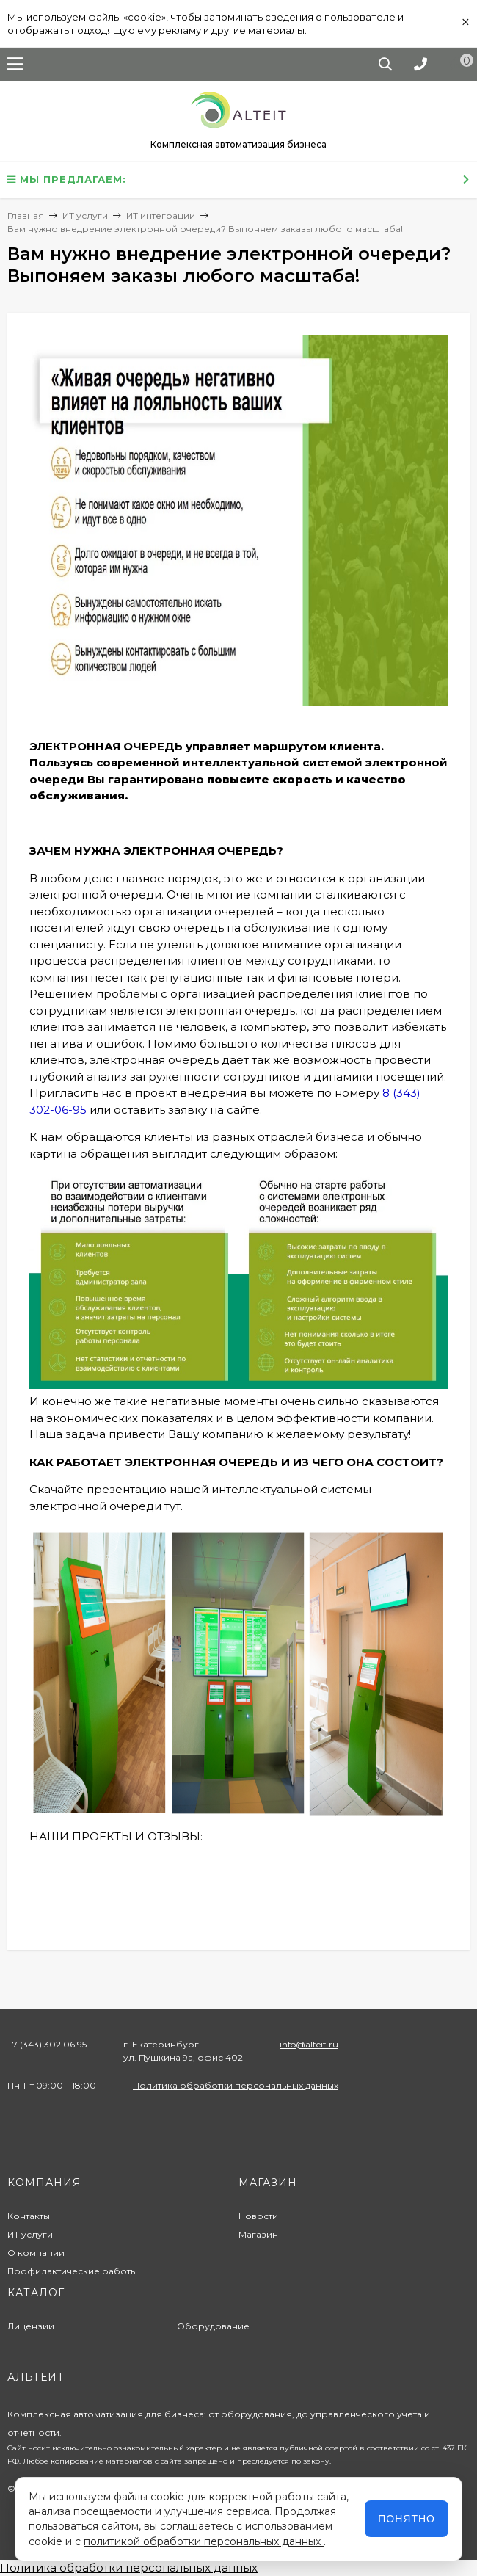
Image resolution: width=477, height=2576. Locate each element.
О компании (36, 2252)
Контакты (28, 2215)
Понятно (406, 2519)
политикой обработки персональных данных (204, 2541)
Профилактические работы (72, 2270)
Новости (258, 2215)
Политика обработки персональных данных (235, 2085)
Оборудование (213, 2326)
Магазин (258, 2234)
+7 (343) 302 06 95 (47, 2044)
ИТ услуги (30, 2234)
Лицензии (30, 2326)
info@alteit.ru (309, 2044)
